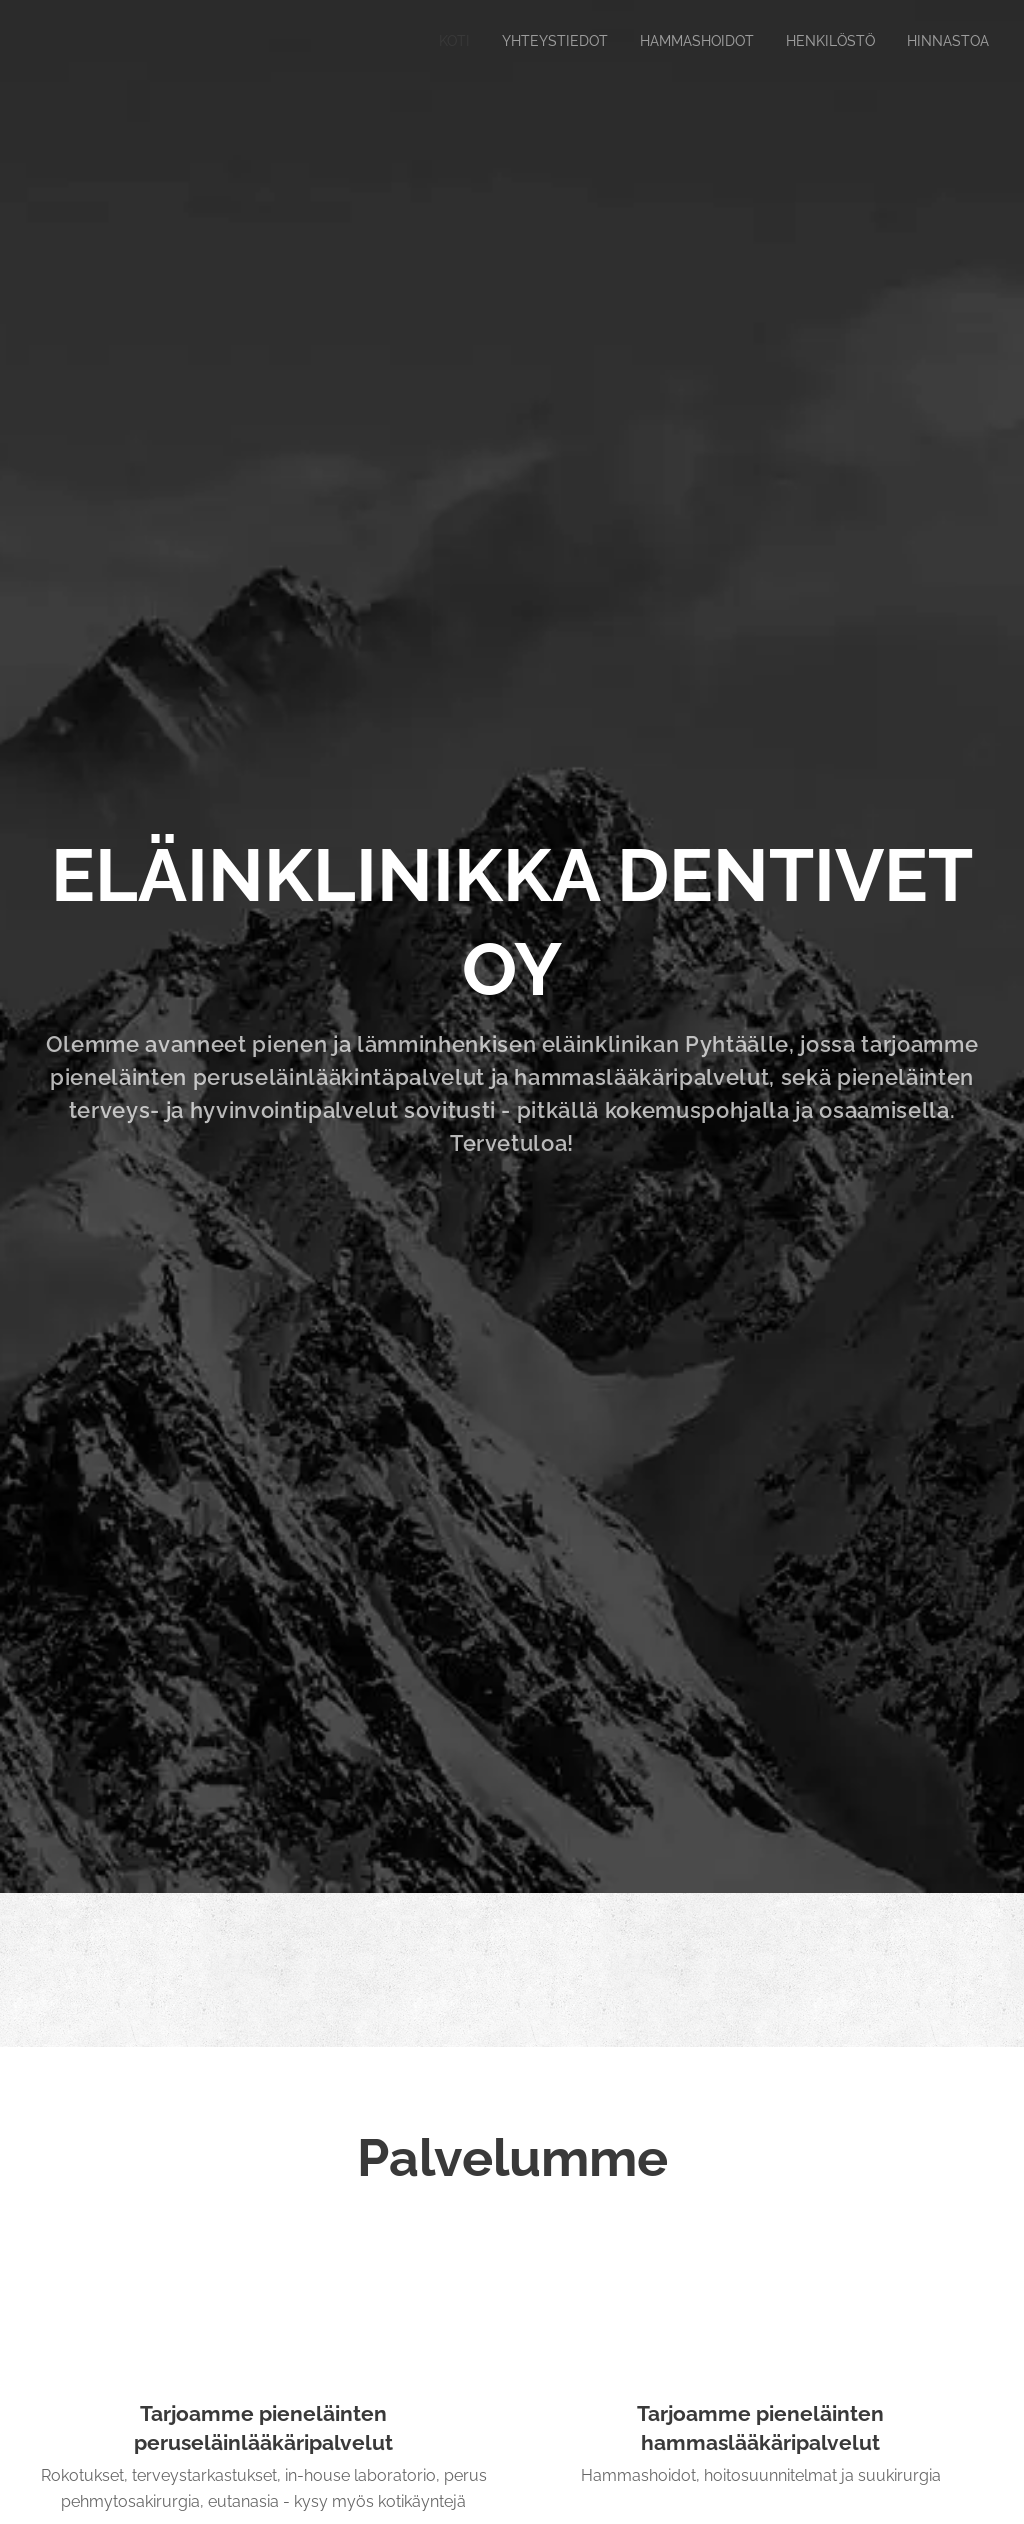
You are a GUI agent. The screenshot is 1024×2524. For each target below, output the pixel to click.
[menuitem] (428, 41)
